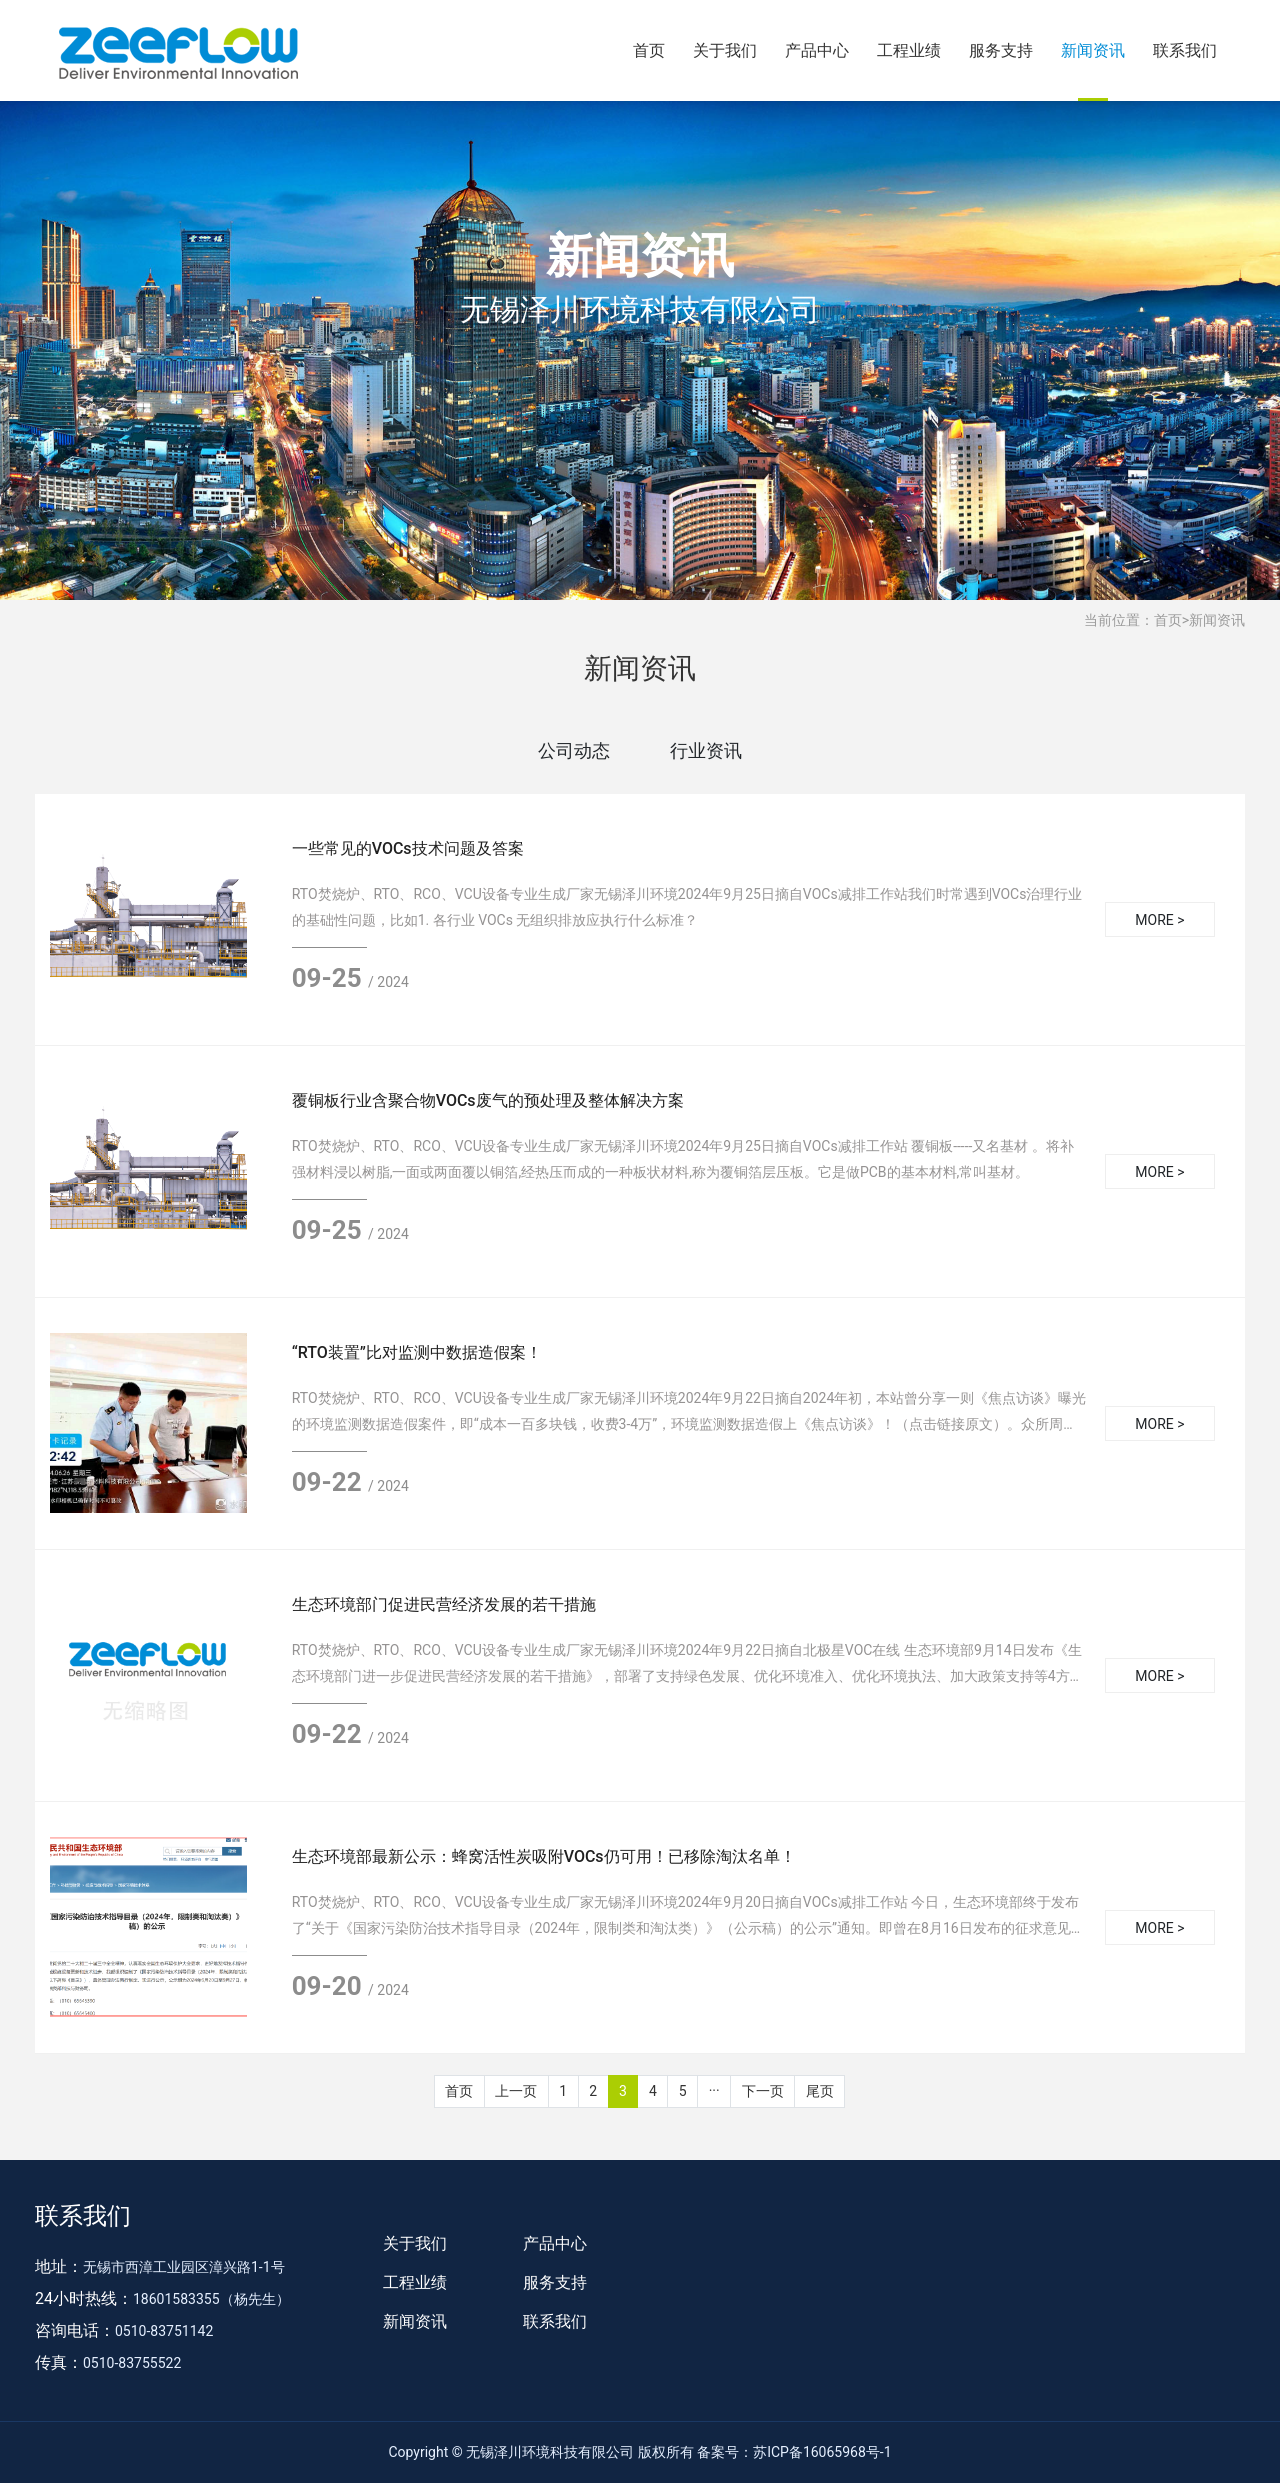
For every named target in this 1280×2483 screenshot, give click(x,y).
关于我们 (725, 50)
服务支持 (1001, 50)
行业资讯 (706, 750)
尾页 (820, 2091)
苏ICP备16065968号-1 (822, 2452)
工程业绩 (909, 50)
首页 (649, 50)
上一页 (516, 2091)
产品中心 (817, 50)
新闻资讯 (1093, 50)
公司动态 (574, 750)
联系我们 (1185, 50)
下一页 (763, 2091)
